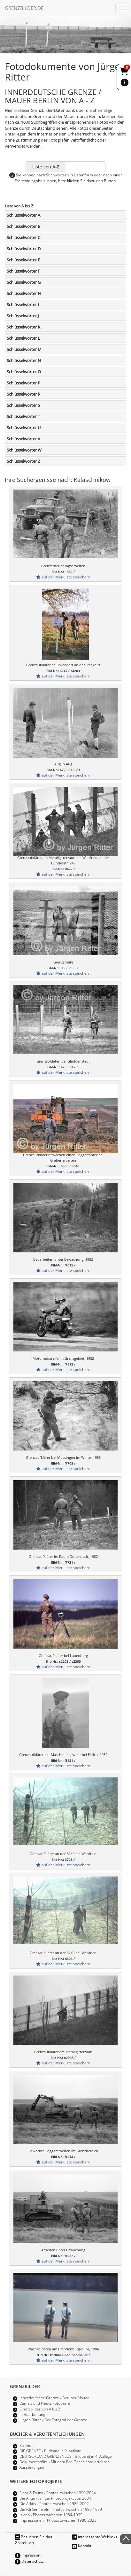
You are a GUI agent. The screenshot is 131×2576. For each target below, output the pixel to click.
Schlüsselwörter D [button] (24, 248)
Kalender (27, 2445)
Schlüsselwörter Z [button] (23, 461)
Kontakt (81, 2545)
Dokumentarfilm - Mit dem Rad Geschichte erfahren (64, 2461)
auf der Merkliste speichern (63, 576)
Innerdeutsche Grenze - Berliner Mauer (54, 2397)
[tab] (65, 215)
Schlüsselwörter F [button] (23, 271)
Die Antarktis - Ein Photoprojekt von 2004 (55, 2498)
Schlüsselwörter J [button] (23, 316)
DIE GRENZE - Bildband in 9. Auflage (50, 2450)
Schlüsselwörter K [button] (23, 327)
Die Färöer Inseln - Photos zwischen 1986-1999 (60, 2509)
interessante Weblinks (94, 2536)
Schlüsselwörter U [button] (24, 427)
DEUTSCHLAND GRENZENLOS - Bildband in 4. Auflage (65, 2456)
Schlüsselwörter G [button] (24, 282)
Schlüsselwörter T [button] (23, 416)
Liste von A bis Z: (19, 205)
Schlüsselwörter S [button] (23, 405)
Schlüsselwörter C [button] (23, 237)
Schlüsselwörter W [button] (24, 450)
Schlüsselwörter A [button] (23, 215)
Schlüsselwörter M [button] (24, 349)
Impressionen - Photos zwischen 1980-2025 (57, 2520)
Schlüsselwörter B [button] (23, 226)
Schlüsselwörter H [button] (24, 293)
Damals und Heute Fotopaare (44, 2403)
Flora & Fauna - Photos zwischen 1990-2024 (57, 2492)
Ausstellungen (31, 2467)
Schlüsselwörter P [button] (23, 383)
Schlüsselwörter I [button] (23, 304)
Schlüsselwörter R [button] (23, 394)
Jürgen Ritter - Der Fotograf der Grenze (53, 2419)
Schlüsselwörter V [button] (23, 439)
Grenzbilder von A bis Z (39, 2408)
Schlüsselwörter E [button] (23, 260)
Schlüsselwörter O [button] (24, 372)
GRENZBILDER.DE (24, 8)
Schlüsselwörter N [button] (24, 360)
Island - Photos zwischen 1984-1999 (50, 2514)
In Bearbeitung (32, 2414)
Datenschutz (29, 2561)
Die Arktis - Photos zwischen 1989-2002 (54, 2503)
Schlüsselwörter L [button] (23, 338)
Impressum (28, 2554)
